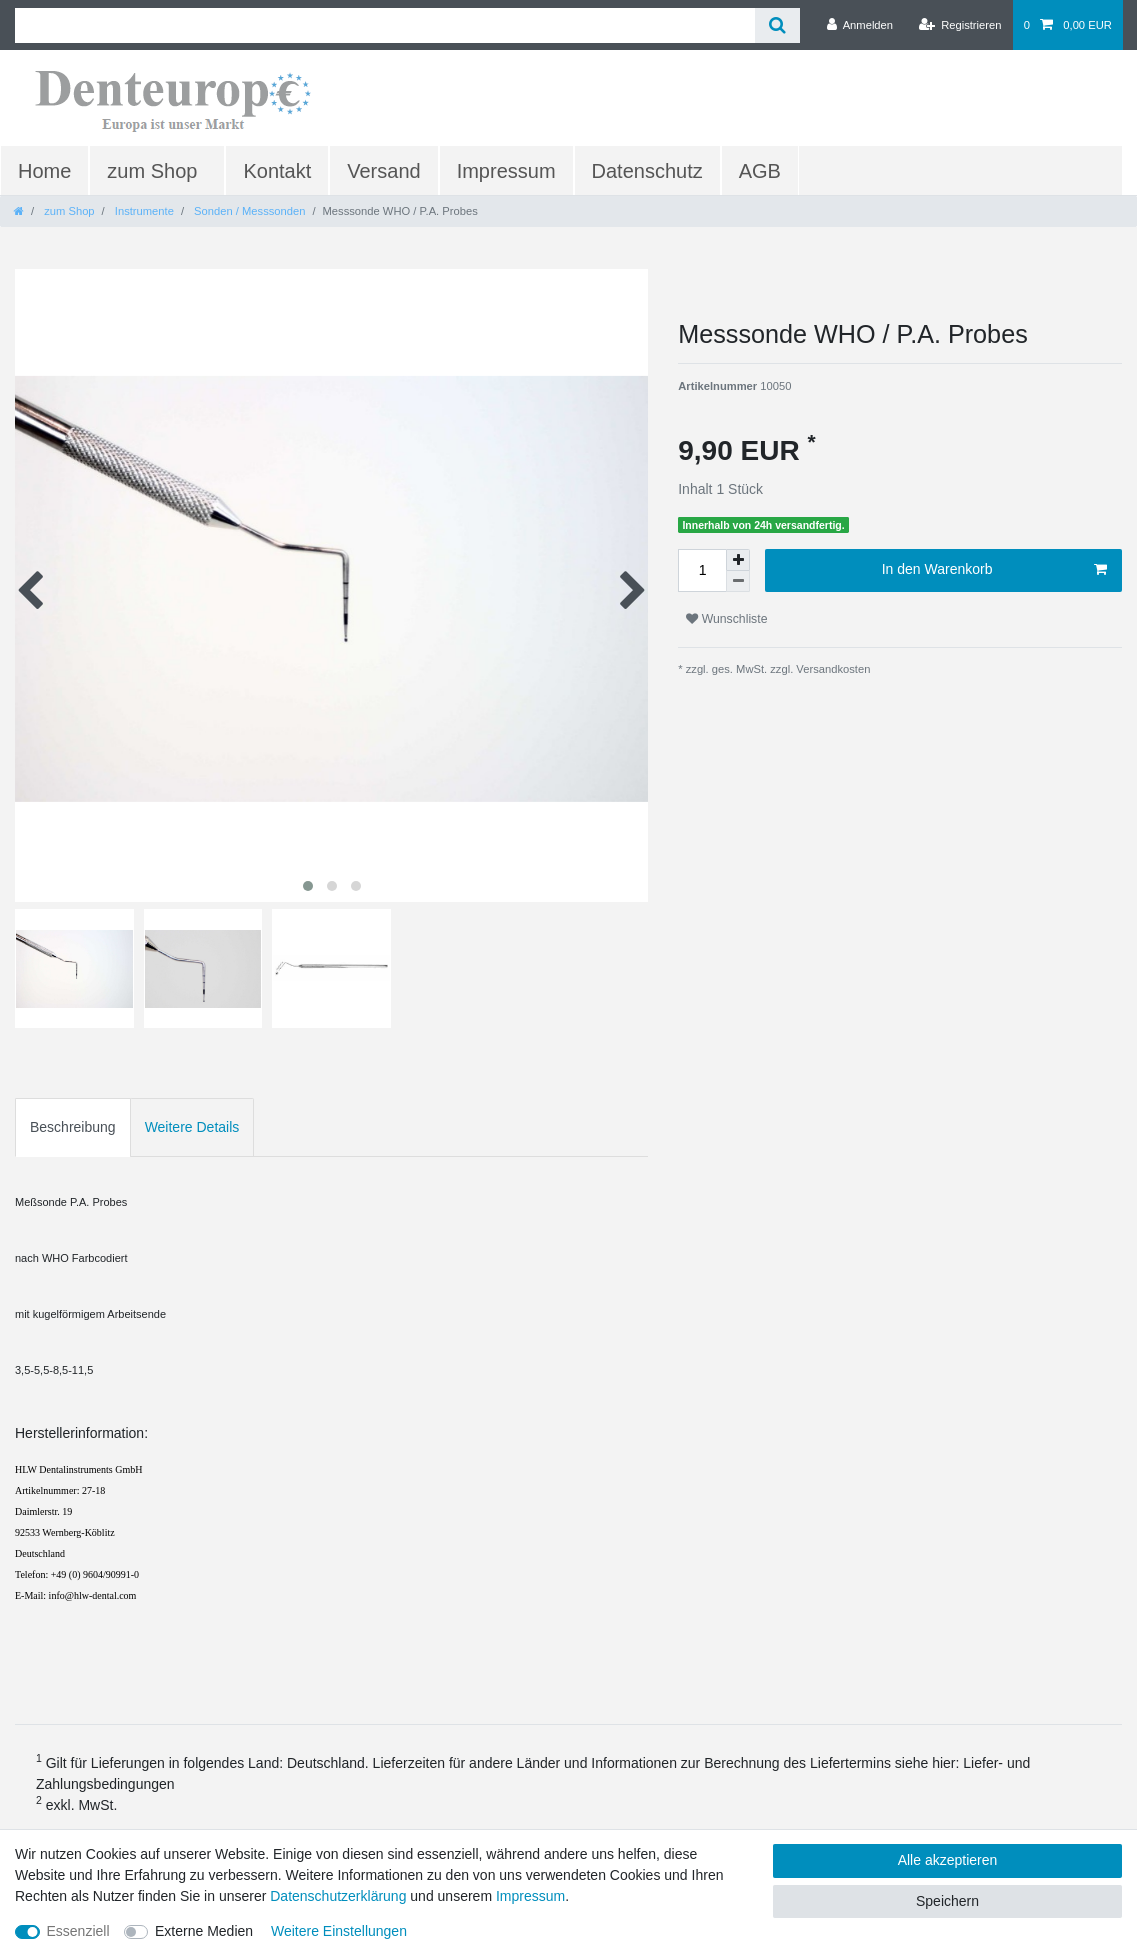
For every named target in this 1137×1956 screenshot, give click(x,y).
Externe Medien (204, 1931)
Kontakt (277, 171)
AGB (760, 171)
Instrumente (143, 211)
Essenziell (78, 1931)
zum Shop (152, 171)
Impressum (506, 171)
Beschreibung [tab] (73, 1127)
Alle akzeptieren (948, 1860)
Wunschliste (726, 619)
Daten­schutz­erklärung (338, 1896)
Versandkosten (831, 669)
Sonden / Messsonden (248, 211)
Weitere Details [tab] (192, 1127)
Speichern (947, 1901)
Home (44, 171)
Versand (383, 171)
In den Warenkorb (994, 570)
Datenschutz (647, 171)
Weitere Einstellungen (339, 1931)
